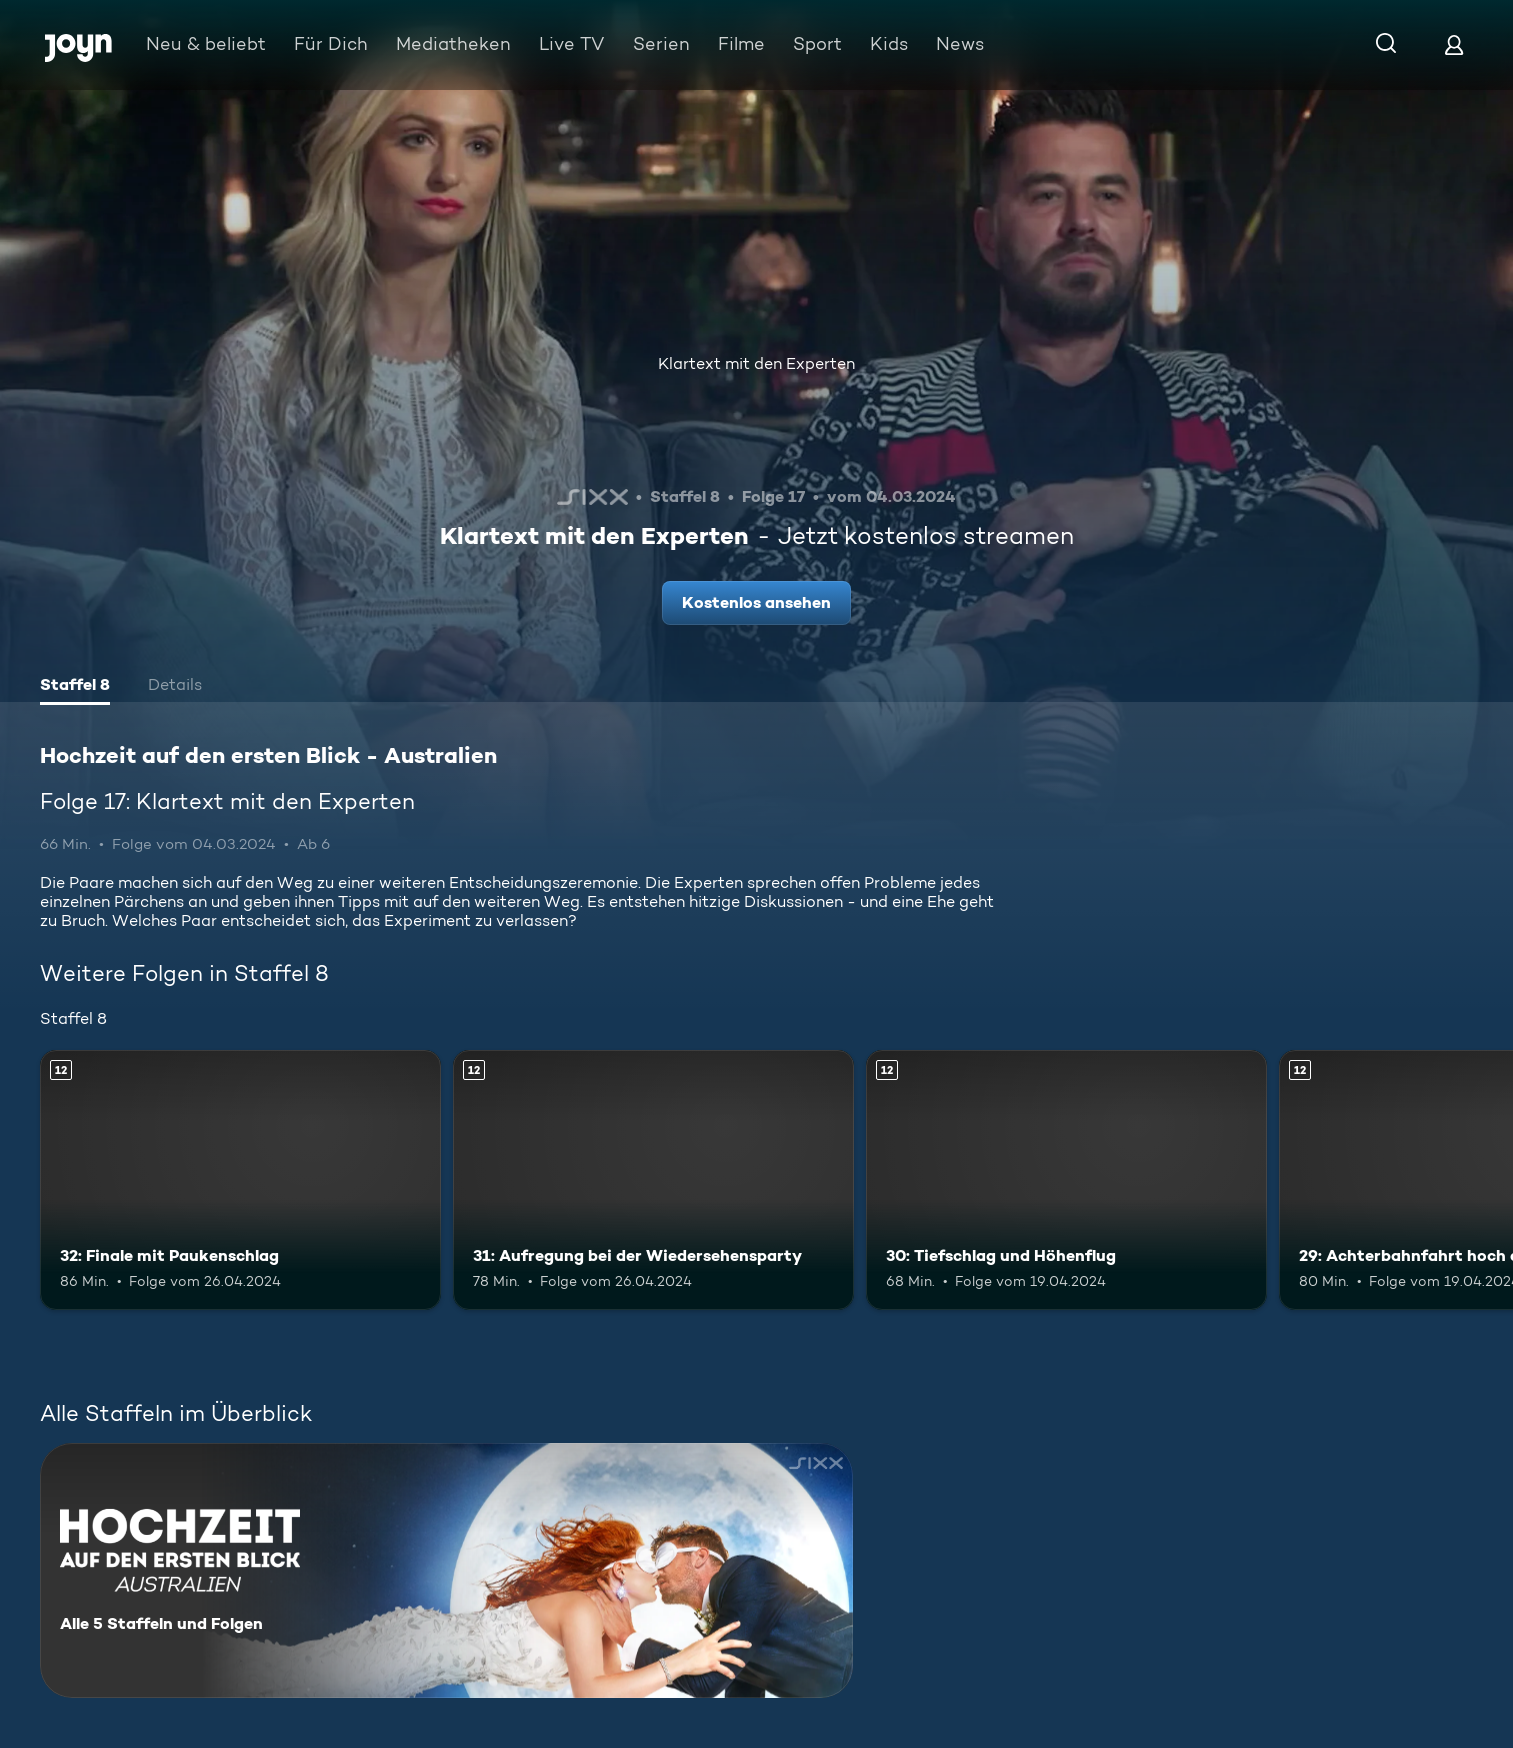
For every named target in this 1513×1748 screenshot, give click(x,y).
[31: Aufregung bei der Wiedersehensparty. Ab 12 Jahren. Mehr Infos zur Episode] (653, 1180)
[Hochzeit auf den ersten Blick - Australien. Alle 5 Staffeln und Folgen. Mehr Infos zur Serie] (446, 1570)
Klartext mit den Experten (756, 363)
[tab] (75, 687)
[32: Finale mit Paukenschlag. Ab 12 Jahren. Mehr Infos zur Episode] (240, 1180)
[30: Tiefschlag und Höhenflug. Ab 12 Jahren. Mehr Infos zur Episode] (1066, 1180)
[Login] (1454, 44)
